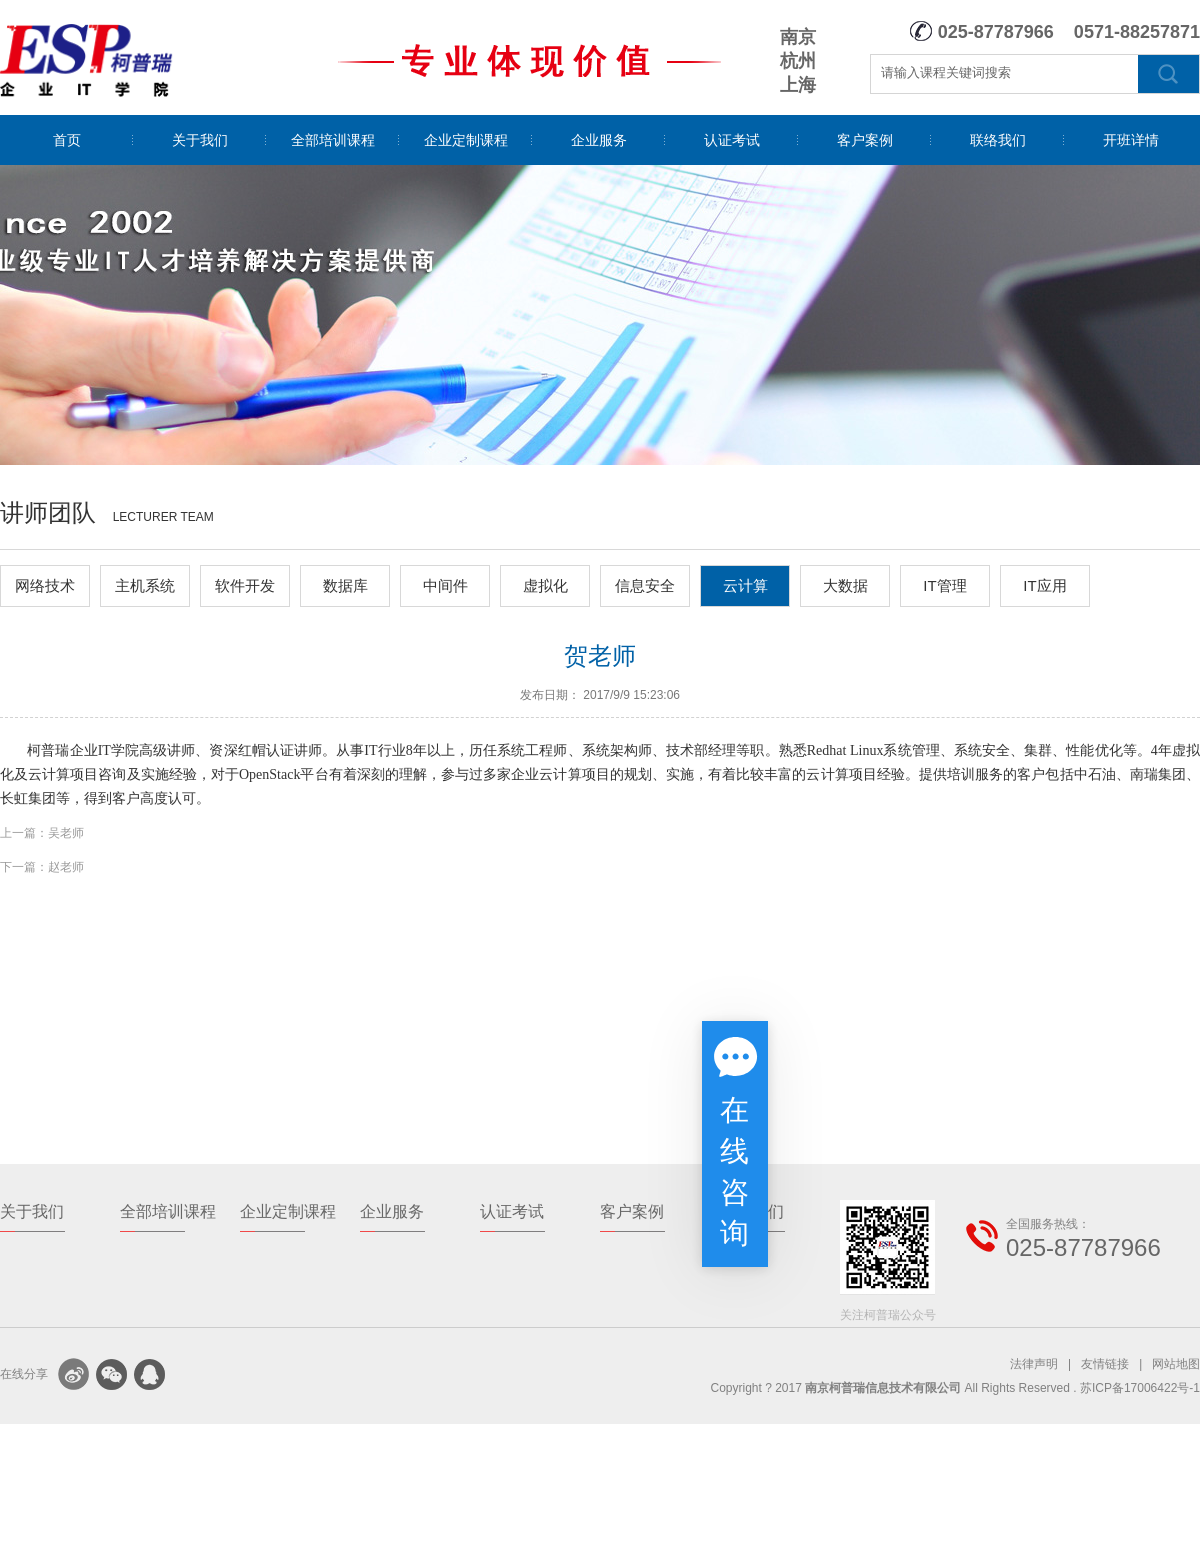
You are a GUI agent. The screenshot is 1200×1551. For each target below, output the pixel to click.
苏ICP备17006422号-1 (1140, 1388)
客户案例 (865, 140)
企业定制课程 (466, 140)
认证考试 (732, 140)
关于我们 (200, 140)
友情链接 (1105, 1364)
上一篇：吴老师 (42, 833)
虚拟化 (545, 585)
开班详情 (1131, 140)
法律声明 (1034, 1364)
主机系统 (145, 585)
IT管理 (944, 585)
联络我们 (998, 140)
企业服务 (599, 140)
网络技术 (45, 585)
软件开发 (245, 585)
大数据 (845, 585)
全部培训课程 (333, 140)
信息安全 (645, 585)
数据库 (345, 585)
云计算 (745, 585)
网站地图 (1176, 1364)
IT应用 (1044, 585)
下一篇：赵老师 (42, 867)
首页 (67, 140)
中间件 (445, 585)
